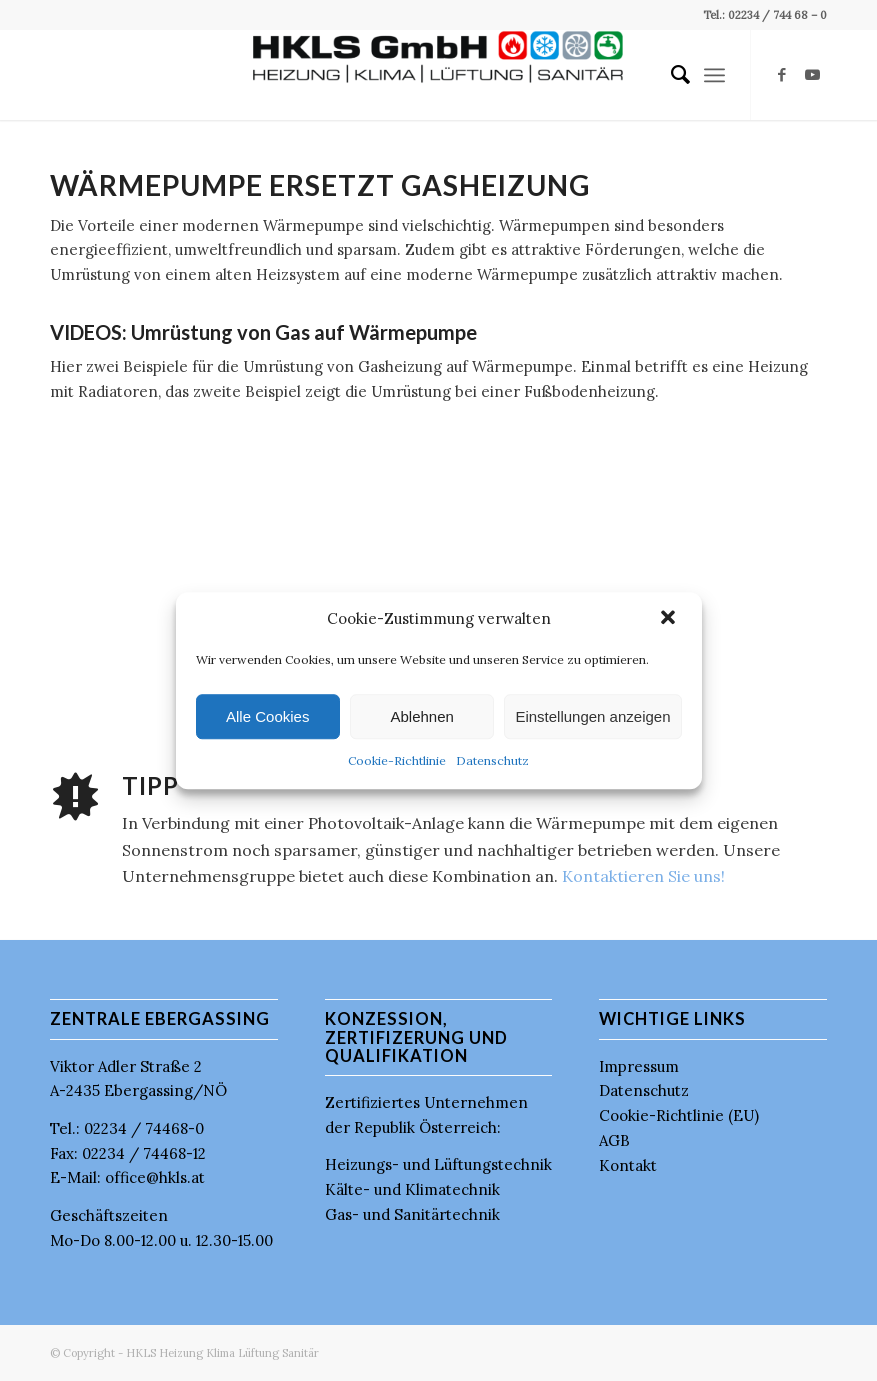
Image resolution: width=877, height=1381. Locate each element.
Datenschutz (492, 761)
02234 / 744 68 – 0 (776, 15)
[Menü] (714, 75)
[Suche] (670, 75)
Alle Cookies (267, 716)
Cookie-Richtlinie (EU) (679, 1115)
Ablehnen (421, 716)
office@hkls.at (155, 1177)
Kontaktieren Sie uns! (643, 876)
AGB (614, 1140)
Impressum (639, 1066)
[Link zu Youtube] (812, 75)
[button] (670, 619)
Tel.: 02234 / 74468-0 (127, 1128)
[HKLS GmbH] (438, 75)
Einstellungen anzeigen (592, 716)
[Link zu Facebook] (782, 75)
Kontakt (628, 1165)
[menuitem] (670, 75)
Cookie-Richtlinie (397, 761)
